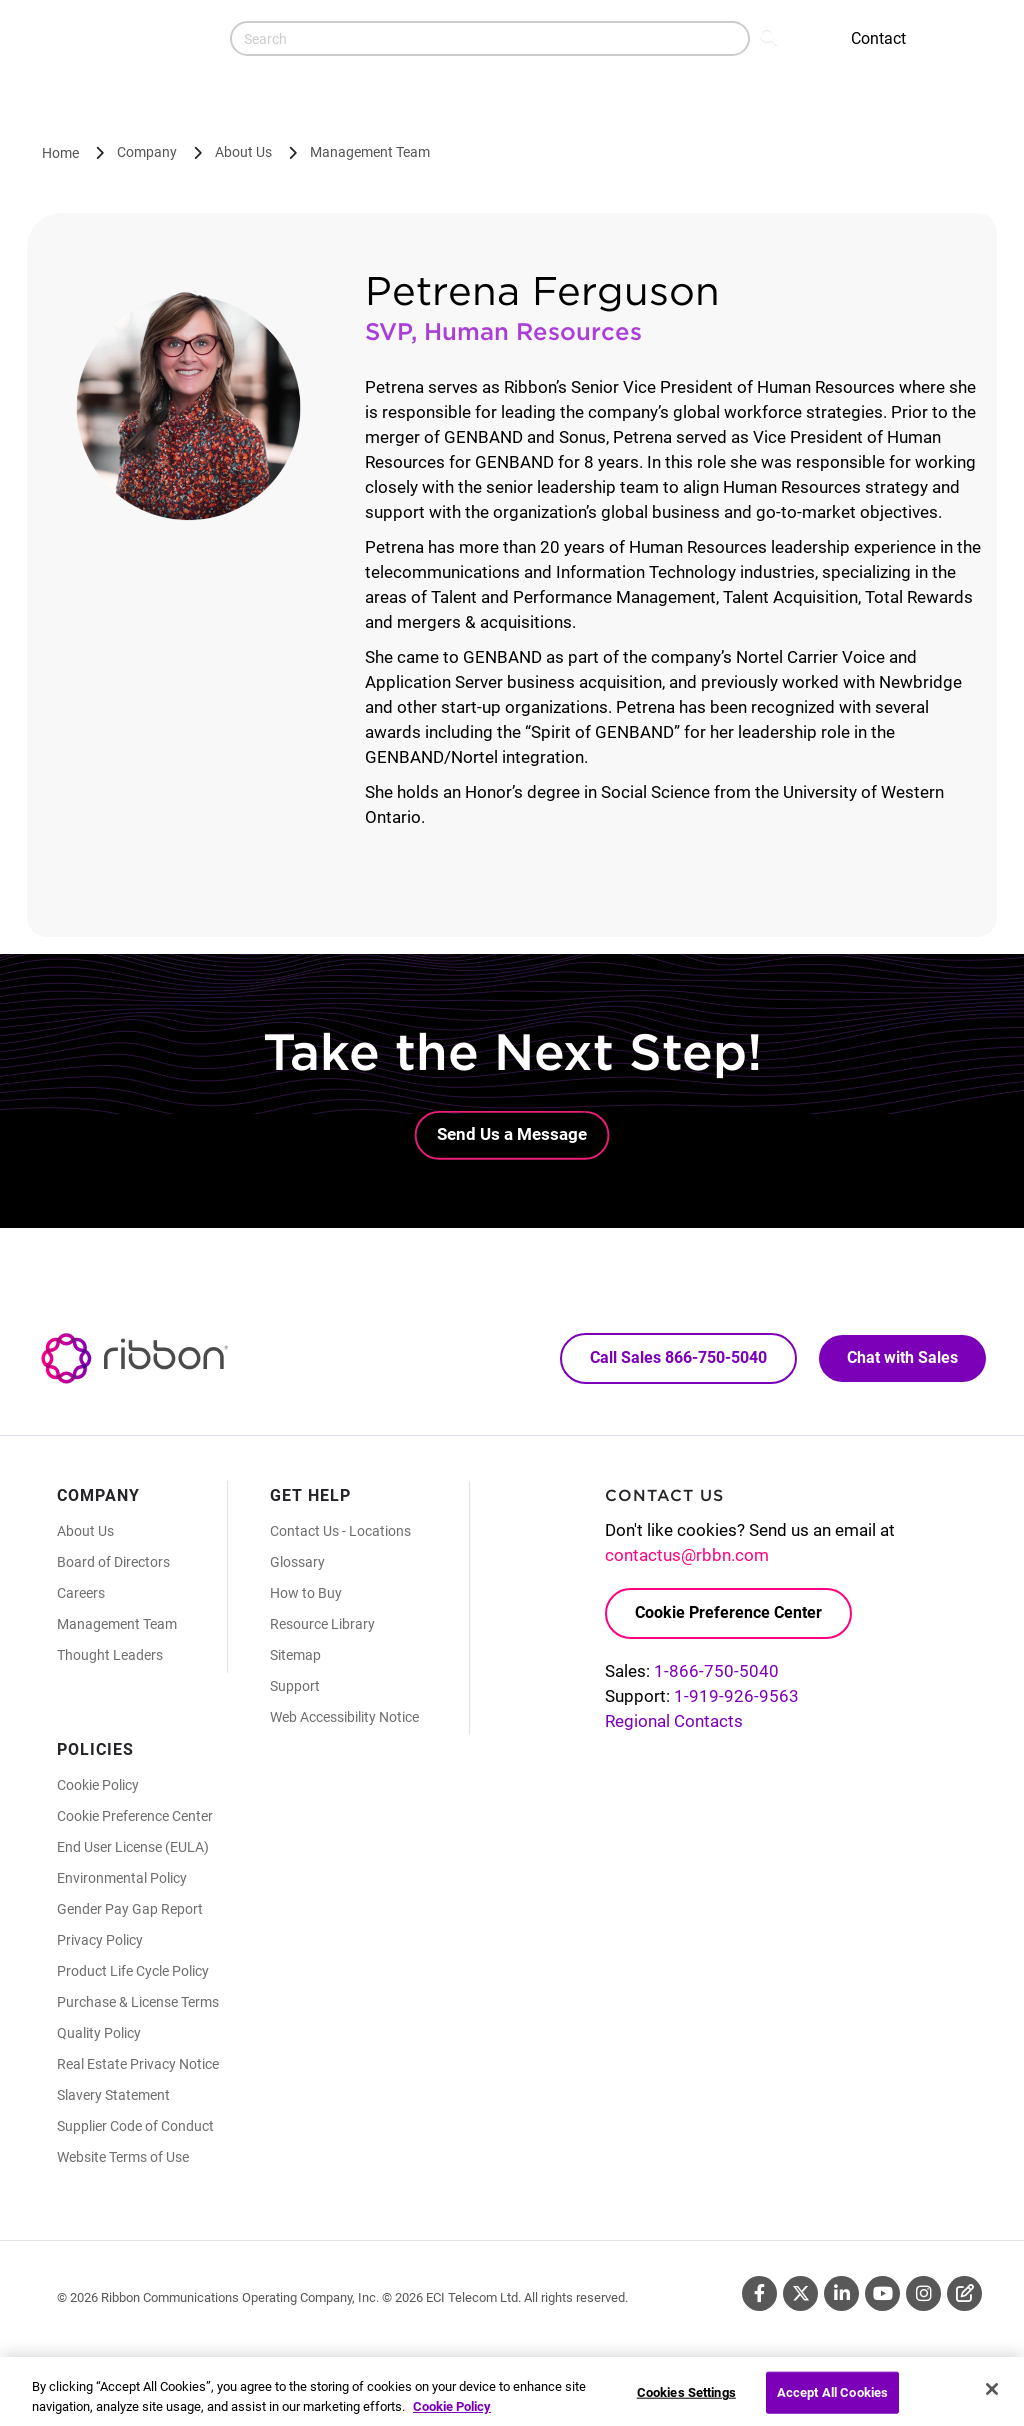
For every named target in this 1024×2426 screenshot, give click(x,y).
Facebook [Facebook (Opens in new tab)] (759, 2293)
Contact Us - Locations (340, 1531)
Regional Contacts (674, 1721)
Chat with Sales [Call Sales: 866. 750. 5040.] (902, 1357)
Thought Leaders (110, 1655)
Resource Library (322, 1624)
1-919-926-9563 (736, 1696)
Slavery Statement (113, 2095)
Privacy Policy (100, 1940)
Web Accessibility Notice (344, 1717)
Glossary (297, 1562)
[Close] (992, 2401)
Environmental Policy (122, 1878)
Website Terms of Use (123, 2157)
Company (147, 152)
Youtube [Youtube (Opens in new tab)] (882, 2293)
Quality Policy (99, 2033)
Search (770, 36)
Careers (81, 1593)
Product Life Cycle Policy (133, 1971)
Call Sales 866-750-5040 (678, 1357)
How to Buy (306, 1593)
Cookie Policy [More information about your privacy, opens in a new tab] (452, 2417)
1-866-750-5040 (716, 1671)
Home (60, 153)
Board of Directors (113, 1562)
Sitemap (295, 1655)
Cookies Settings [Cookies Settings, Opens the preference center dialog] (686, 2404)
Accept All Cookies (832, 2404)
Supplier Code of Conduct (135, 2126)
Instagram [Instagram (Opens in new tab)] (923, 2293)
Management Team (370, 152)
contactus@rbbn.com (687, 1555)
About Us (243, 152)
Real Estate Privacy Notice (138, 2064)
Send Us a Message (512, 1134)
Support (295, 1686)
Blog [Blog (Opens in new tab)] (964, 2293)
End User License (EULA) (133, 1847)
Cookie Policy (98, 1785)
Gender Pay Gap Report (130, 1909)
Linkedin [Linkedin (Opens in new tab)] (841, 2293)
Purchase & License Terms (138, 2002)
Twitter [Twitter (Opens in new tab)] (800, 2293)
